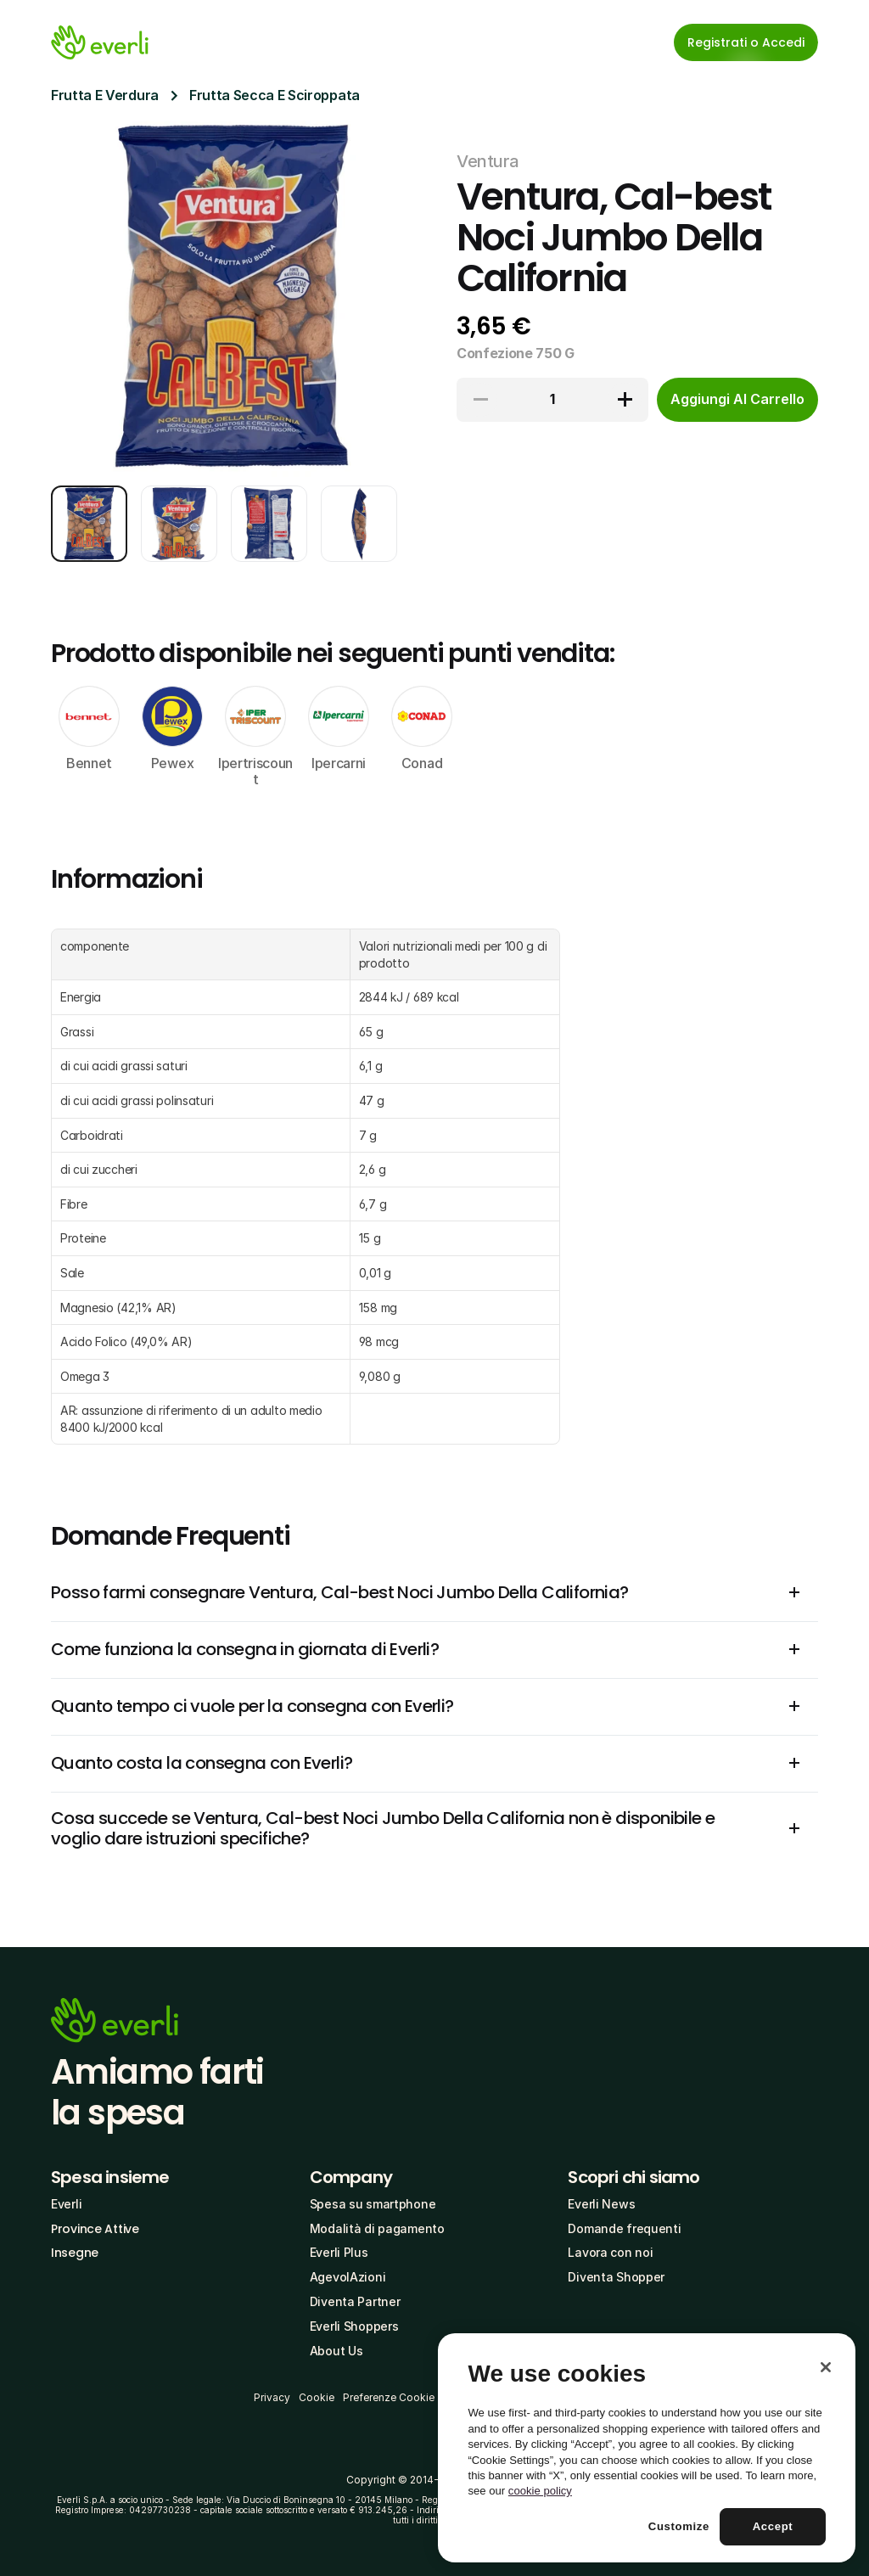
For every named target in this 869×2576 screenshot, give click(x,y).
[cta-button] (737, 400)
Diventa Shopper (616, 2277)
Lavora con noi (610, 2252)
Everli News (601, 2204)
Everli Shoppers (354, 2326)
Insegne (74, 2252)
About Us (336, 2350)
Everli (66, 2204)
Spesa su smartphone (373, 2204)
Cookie (316, 2397)
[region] (646, 2447)
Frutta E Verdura (105, 95)
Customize (678, 2526)
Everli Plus (339, 2252)
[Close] (825, 2367)
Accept (773, 2526)
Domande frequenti (624, 2228)
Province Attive (95, 2228)
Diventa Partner (355, 2301)
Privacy (272, 2397)
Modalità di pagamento (377, 2228)
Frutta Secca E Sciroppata (274, 95)
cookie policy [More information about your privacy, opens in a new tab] (540, 2490)
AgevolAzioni (348, 2277)
